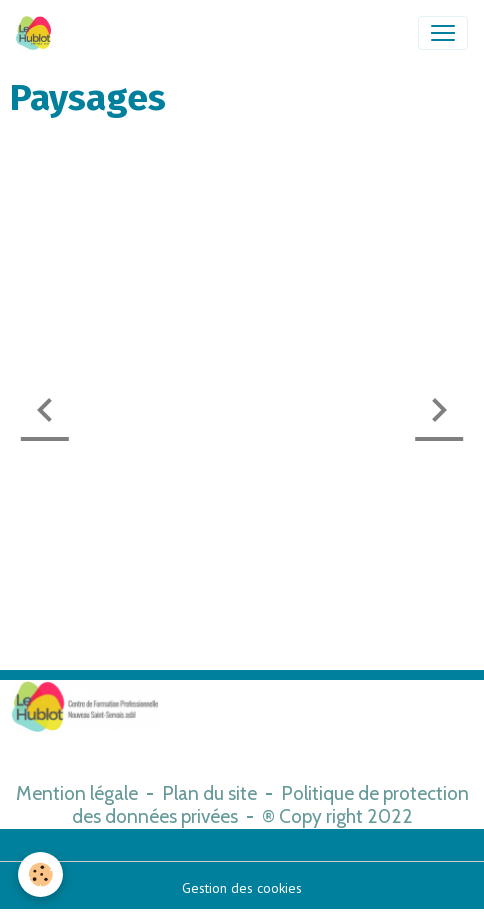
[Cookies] (40, 874)
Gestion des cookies (242, 888)
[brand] (37, 33)
